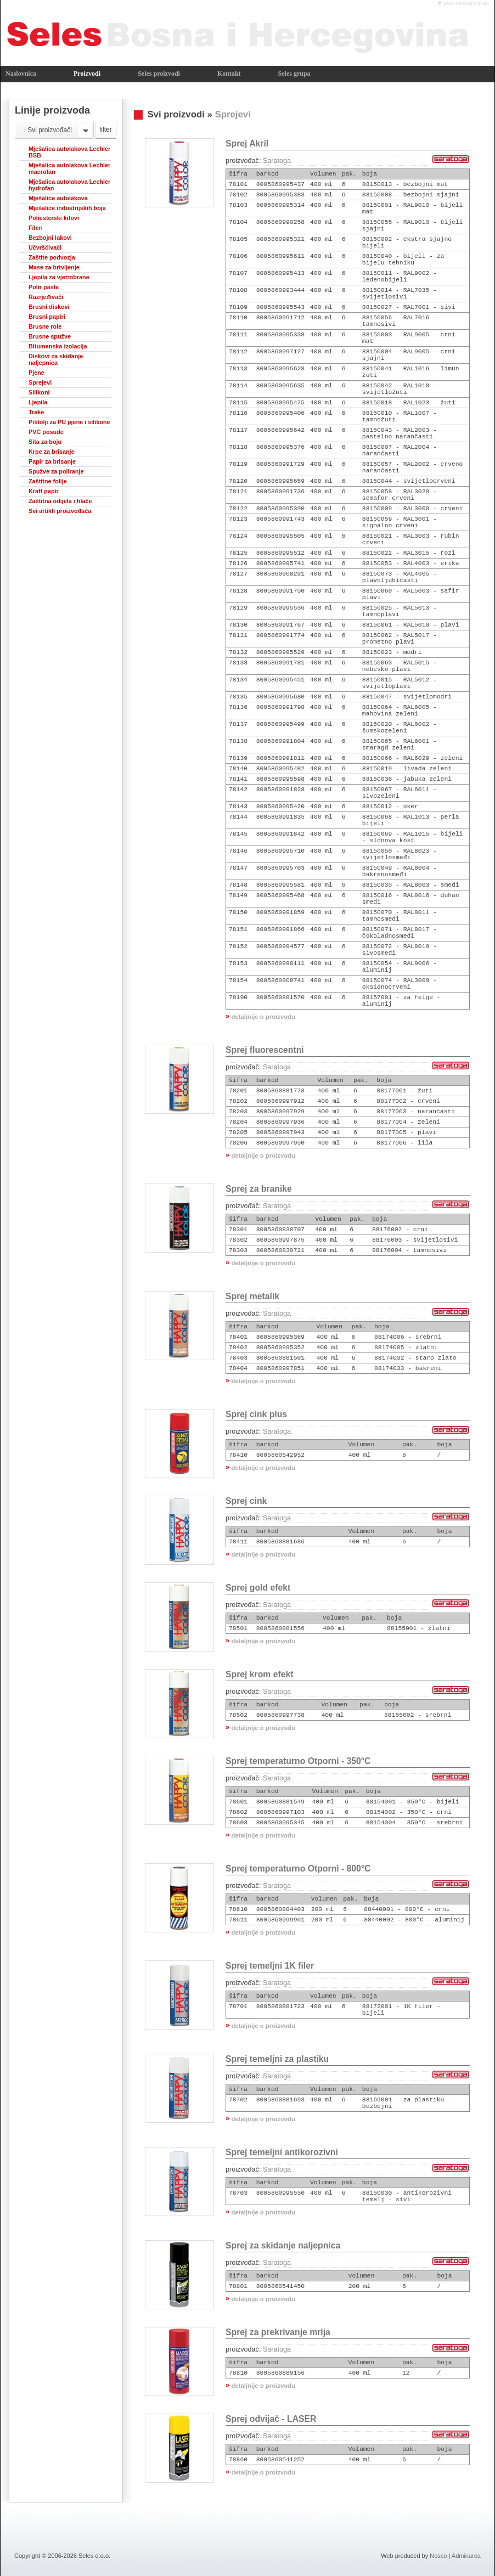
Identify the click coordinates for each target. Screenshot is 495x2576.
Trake (36, 412)
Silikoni (39, 392)
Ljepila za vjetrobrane (59, 277)
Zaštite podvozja (52, 257)
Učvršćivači (45, 247)
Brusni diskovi (49, 306)
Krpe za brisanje (52, 451)
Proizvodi (87, 73)
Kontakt (229, 73)
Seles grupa (294, 73)
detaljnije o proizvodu (263, 1016)
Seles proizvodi (159, 73)
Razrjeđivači (46, 297)
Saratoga (277, 161)
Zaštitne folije (48, 481)
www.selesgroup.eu (466, 3)
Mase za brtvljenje (54, 267)
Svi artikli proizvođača (60, 511)
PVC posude (46, 432)
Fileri (36, 227)
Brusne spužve (50, 336)
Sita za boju (45, 441)
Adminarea (466, 2555)
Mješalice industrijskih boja (67, 208)
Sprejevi (40, 382)
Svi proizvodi (175, 114)
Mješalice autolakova (58, 198)
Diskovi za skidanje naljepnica (56, 359)
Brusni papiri (47, 316)
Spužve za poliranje (56, 471)
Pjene (36, 372)
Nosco (438, 2555)
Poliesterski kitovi (54, 218)
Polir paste (44, 287)
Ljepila (38, 402)
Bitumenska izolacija (58, 346)
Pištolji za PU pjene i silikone (69, 422)
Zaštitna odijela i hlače (60, 501)
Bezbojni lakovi (50, 237)
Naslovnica (20, 73)
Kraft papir (44, 491)
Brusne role (45, 326)
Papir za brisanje (52, 461)
